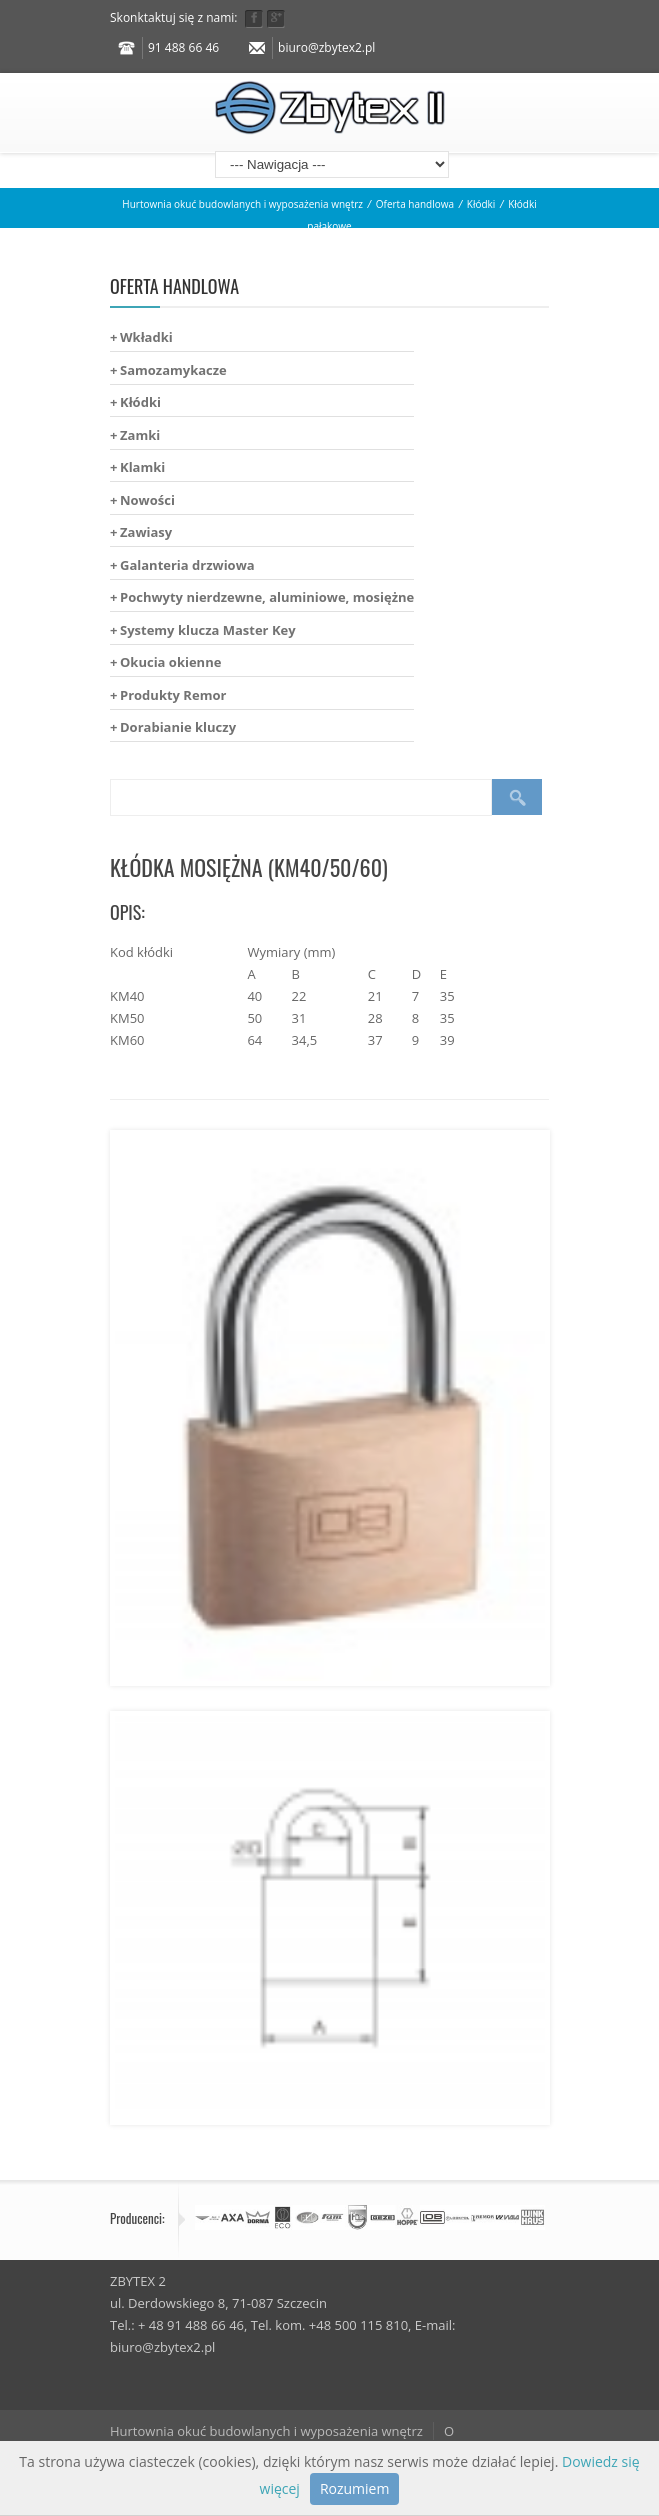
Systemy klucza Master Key (208, 630)
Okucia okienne (170, 662)
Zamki (140, 435)
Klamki (142, 467)
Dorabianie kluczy (178, 727)
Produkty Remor (173, 695)
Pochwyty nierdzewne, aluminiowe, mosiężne (267, 597)
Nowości (147, 500)
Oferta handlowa (415, 204)
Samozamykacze (173, 370)
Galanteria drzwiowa (187, 565)
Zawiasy (146, 532)
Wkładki (146, 337)
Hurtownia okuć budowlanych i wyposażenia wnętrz (242, 204)
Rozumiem (355, 2488)
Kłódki (481, 204)
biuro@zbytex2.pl (326, 47)
